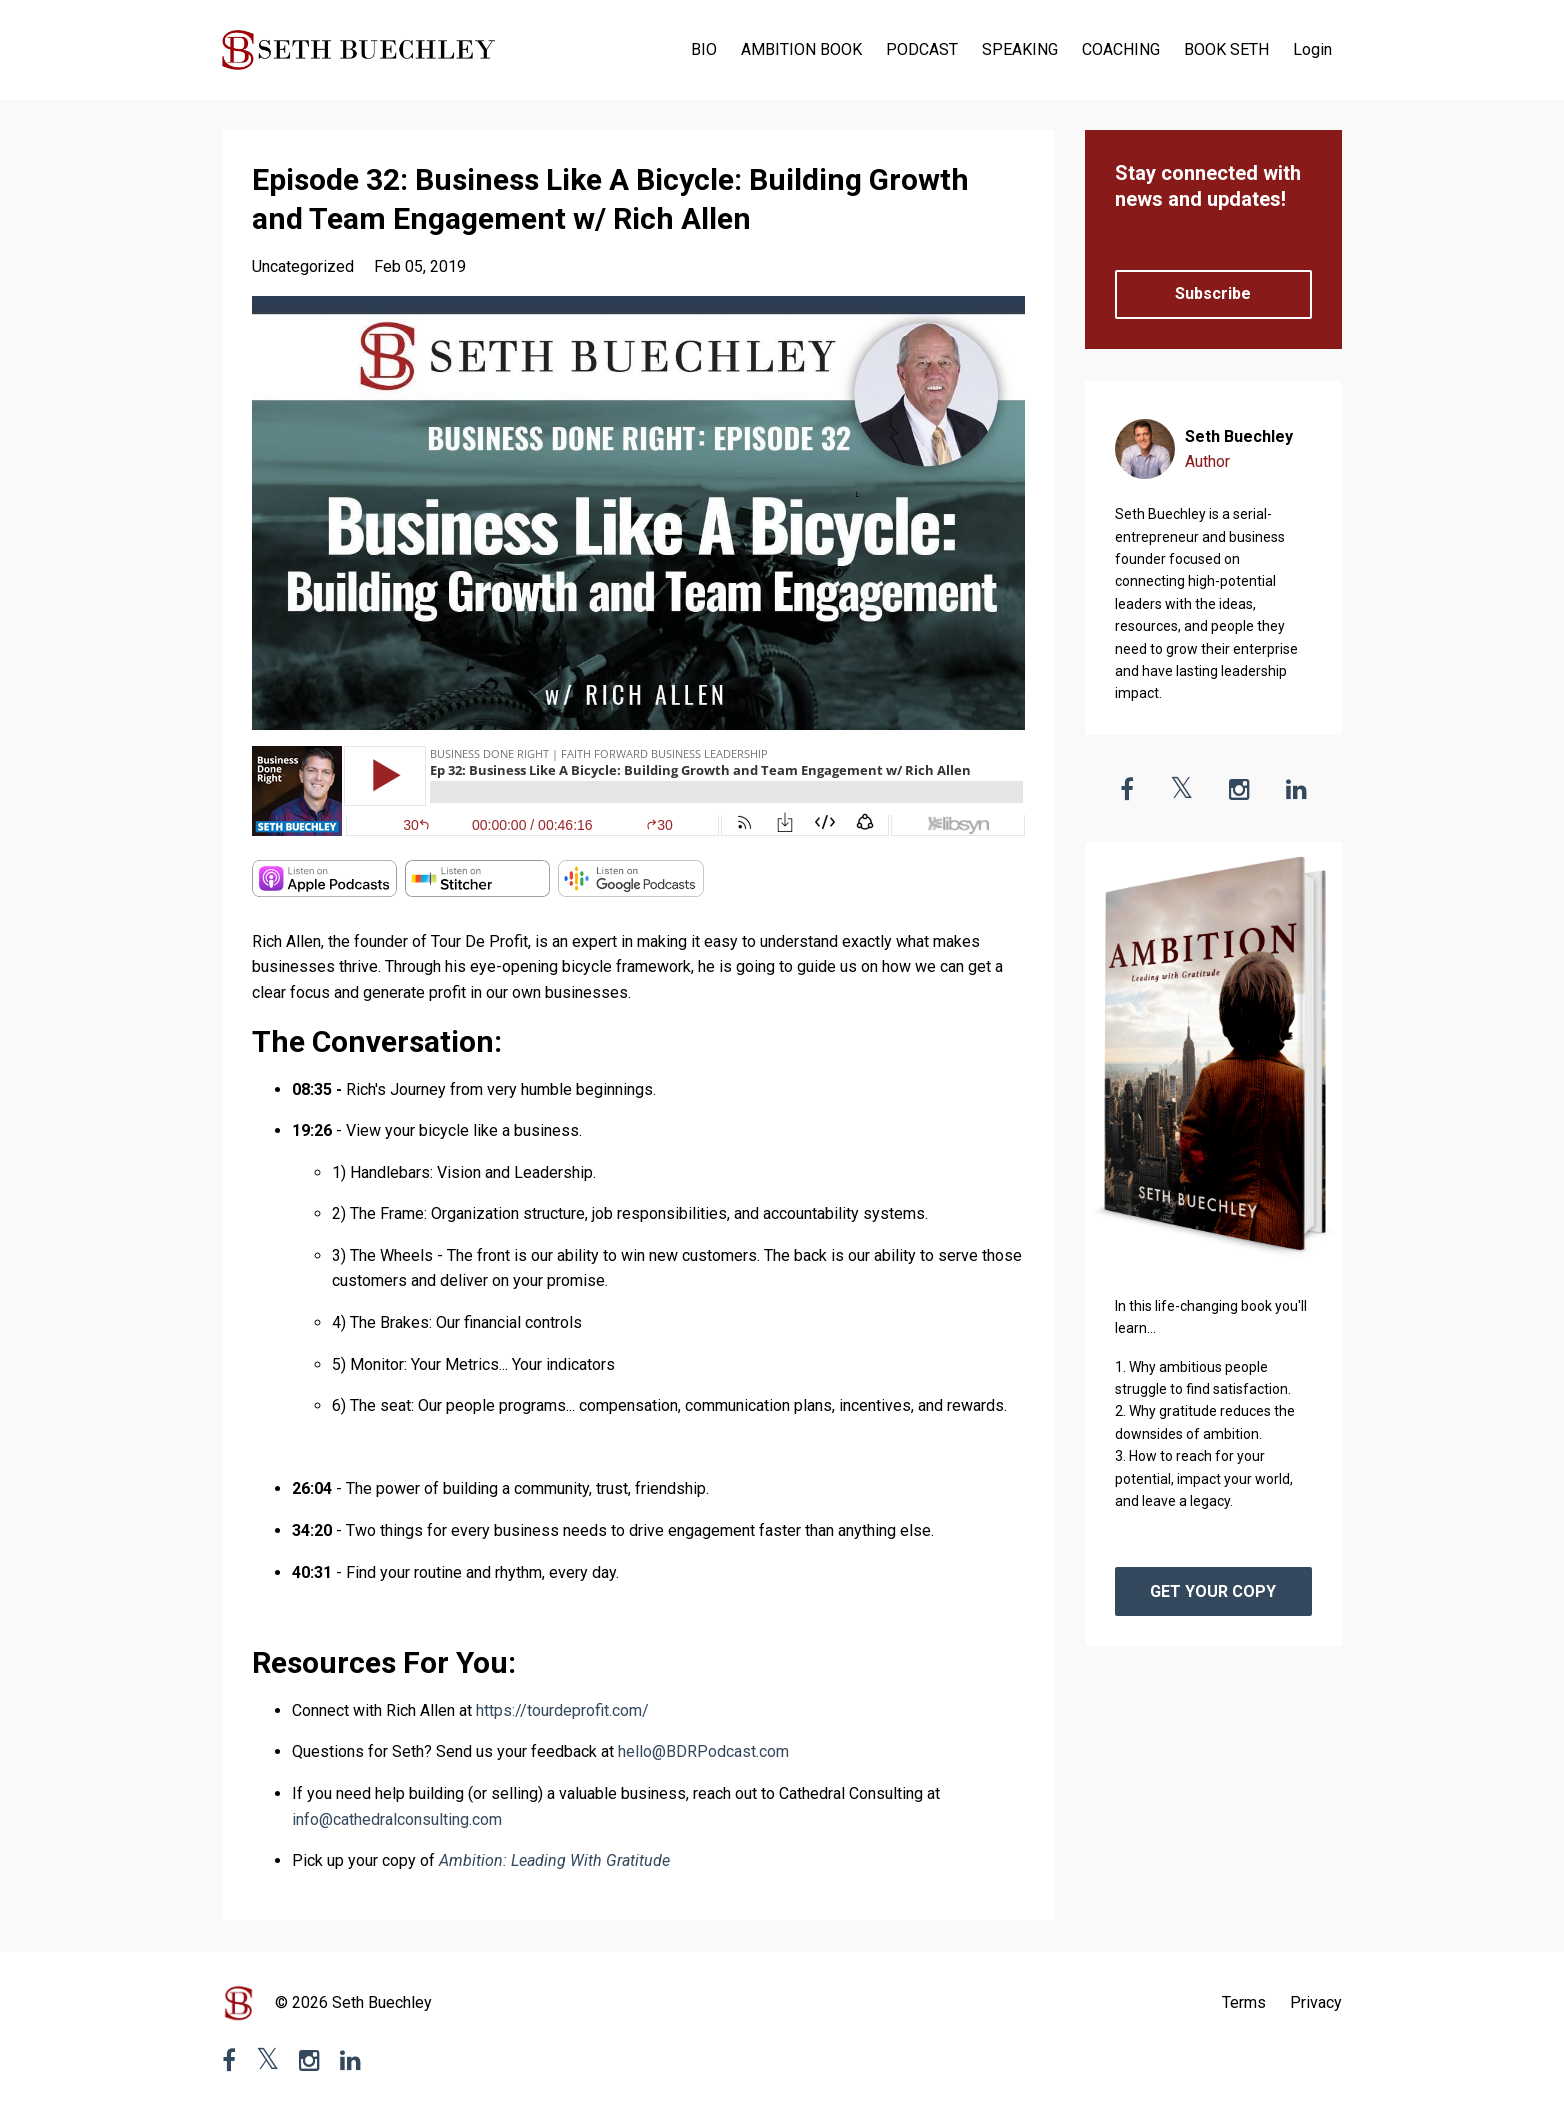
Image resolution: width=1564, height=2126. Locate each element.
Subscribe (1213, 293)
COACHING (1121, 49)
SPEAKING (1020, 49)
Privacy (1316, 2002)
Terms (1244, 2002)
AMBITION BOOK (801, 49)
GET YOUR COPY (1213, 1591)
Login (1312, 49)
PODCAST (922, 49)
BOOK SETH (1226, 49)
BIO (704, 49)
